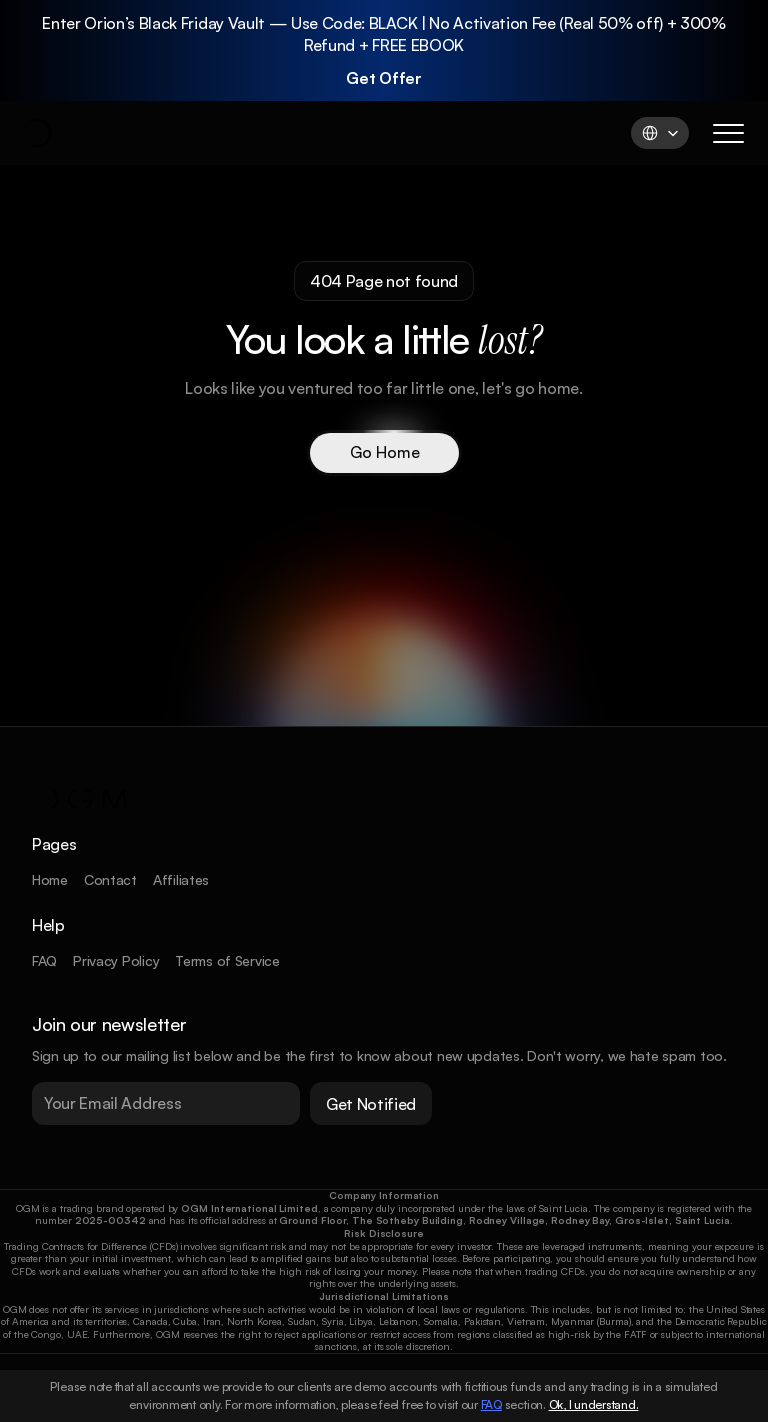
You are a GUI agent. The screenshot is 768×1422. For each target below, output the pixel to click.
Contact (110, 879)
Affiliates (181, 879)
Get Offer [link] (383, 76)
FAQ (44, 960)
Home (50, 879)
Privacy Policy (116, 960)
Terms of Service (227, 960)
